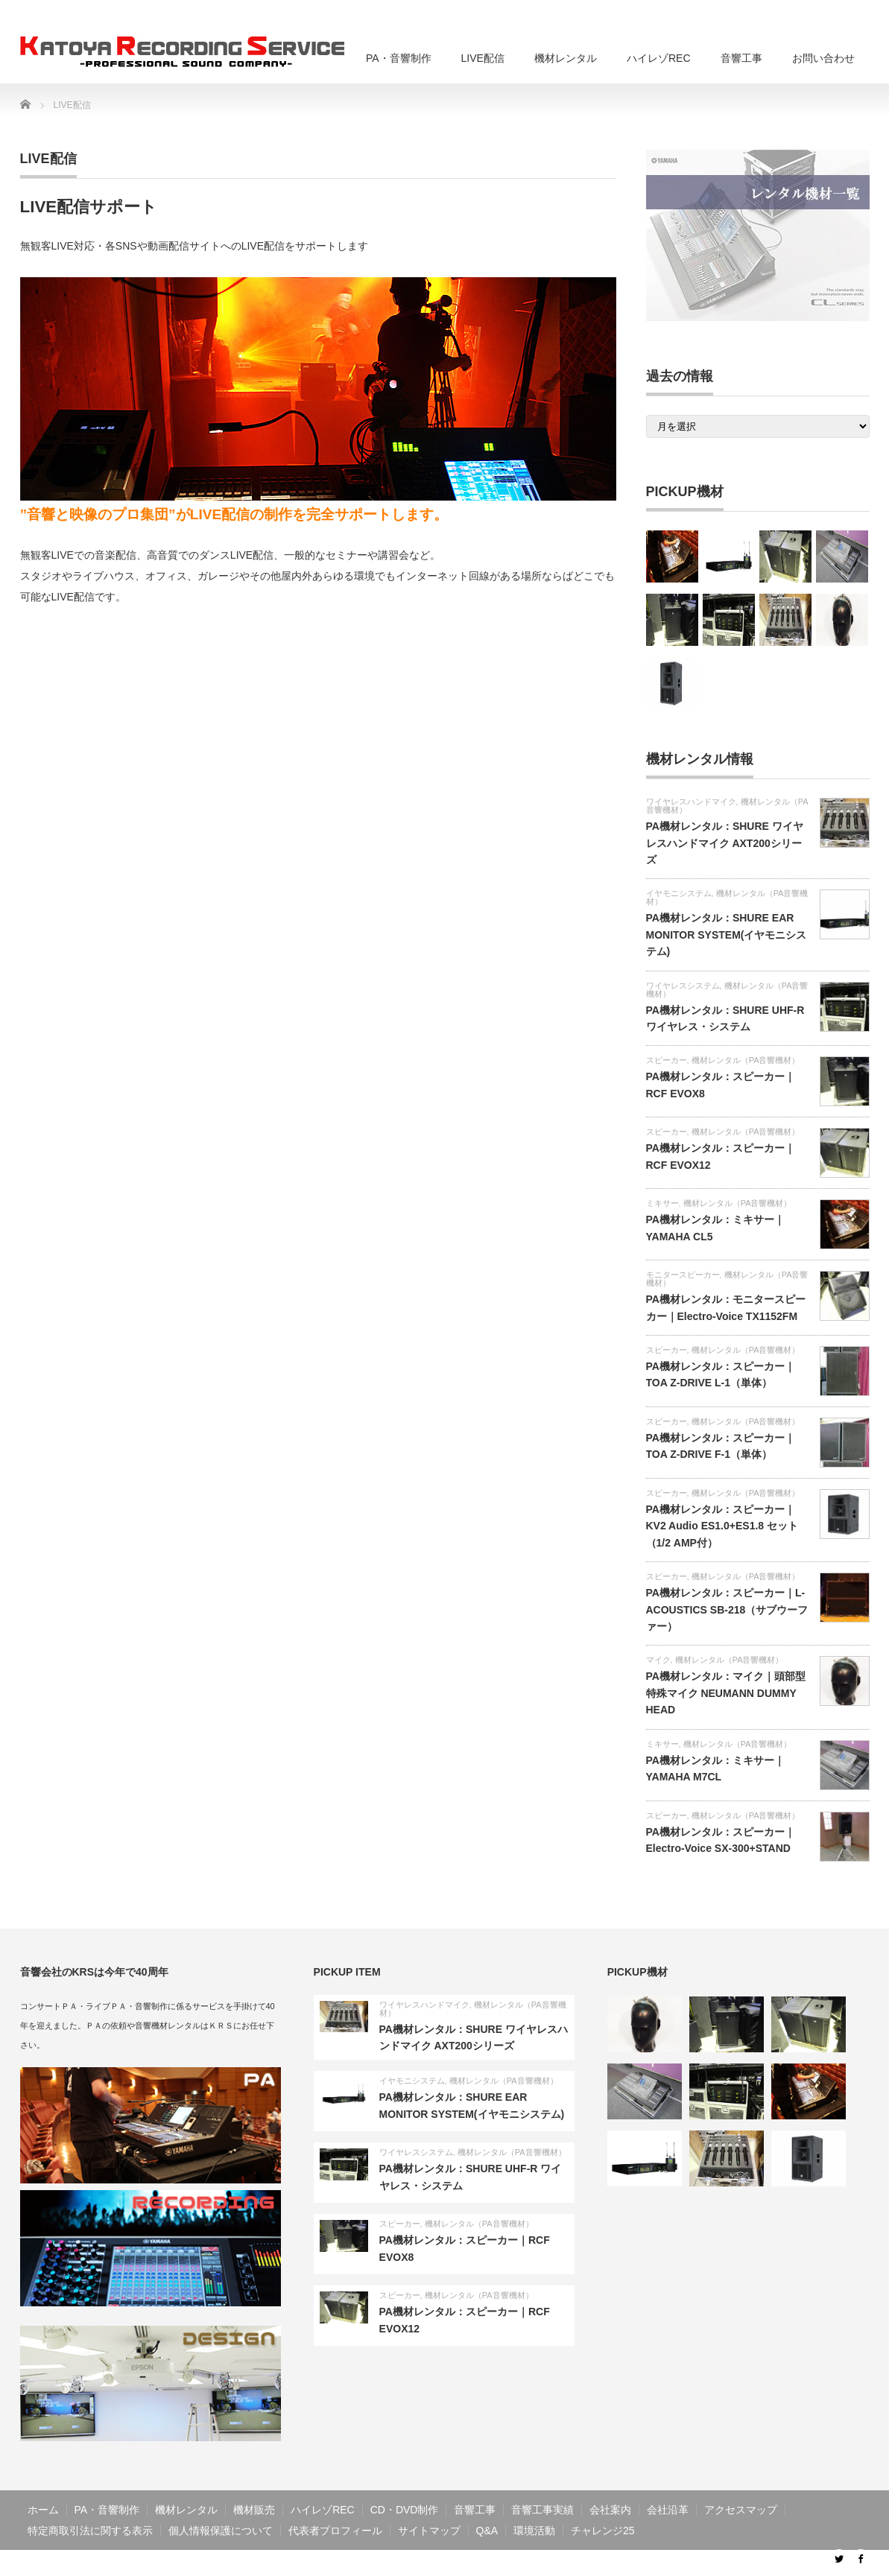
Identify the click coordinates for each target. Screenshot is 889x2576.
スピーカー (666, 1060)
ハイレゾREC (659, 58)
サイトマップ (429, 2531)
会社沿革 (668, 2510)
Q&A (487, 2531)
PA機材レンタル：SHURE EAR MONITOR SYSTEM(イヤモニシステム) (726, 934)
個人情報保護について (220, 2531)
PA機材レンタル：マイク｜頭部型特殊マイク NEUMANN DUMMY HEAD (726, 1693)
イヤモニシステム (679, 893)
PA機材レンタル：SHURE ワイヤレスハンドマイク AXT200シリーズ (724, 843)
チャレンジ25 (603, 2531)
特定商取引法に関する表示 (90, 2531)
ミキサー (662, 1203)
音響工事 (741, 58)
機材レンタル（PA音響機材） (727, 897)
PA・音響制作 (398, 58)
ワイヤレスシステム (683, 985)
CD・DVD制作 (404, 2510)
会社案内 (610, 2510)
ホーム (43, 2510)
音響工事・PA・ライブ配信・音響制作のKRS (708, 2563)
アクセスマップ (740, 2510)
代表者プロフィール (335, 2531)
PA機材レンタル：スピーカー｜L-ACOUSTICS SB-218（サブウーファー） (727, 1609)
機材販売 (254, 2510)
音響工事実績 (542, 2510)
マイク (658, 1659)
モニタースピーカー (683, 1274)
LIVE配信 (482, 58)
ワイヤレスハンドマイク (691, 801)
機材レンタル (565, 58)
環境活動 (534, 2531)
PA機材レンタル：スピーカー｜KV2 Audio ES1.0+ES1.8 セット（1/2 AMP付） (722, 1526)
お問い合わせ (823, 58)
